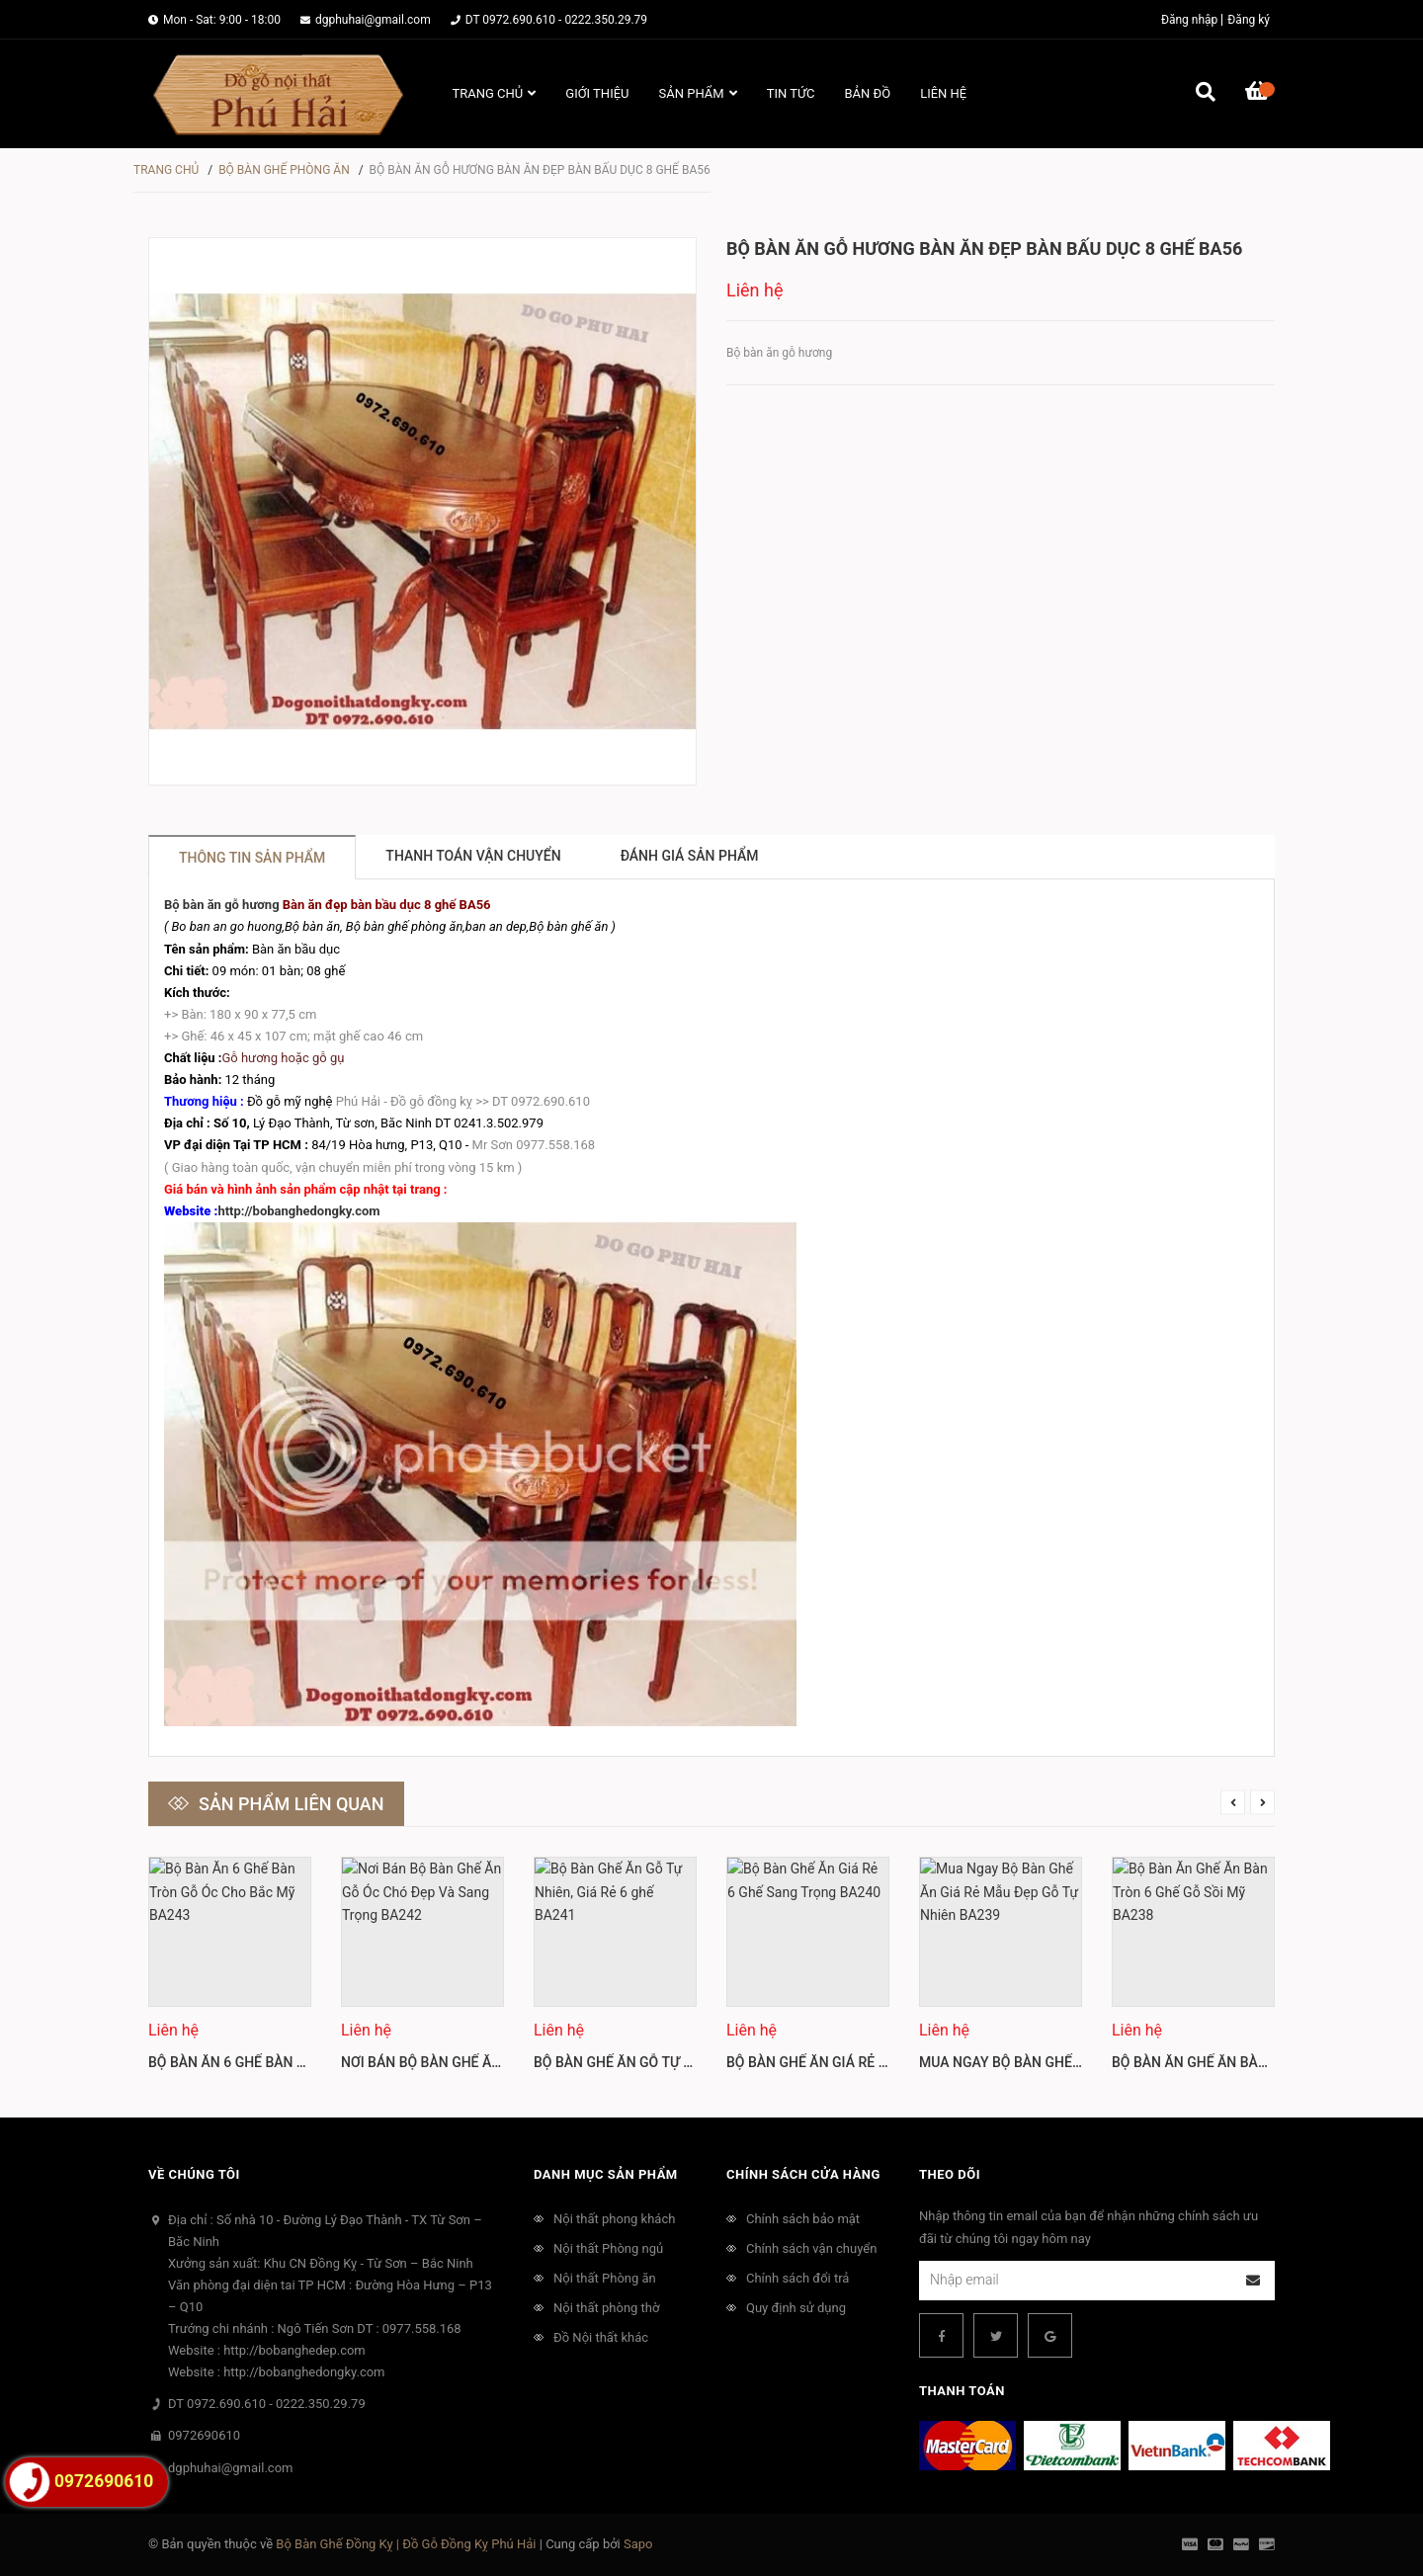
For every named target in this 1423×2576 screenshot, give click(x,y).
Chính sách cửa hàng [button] (803, 2174)
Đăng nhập (1189, 20)
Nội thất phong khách (614, 2218)
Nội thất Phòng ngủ (608, 2248)
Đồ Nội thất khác (600, 2337)
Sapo (638, 2543)
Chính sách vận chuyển (811, 2248)
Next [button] (1262, 1801)
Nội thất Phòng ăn (604, 2278)
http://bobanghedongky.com (298, 1211)
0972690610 (204, 2435)
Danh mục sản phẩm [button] (606, 2174)
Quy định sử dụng (796, 2307)
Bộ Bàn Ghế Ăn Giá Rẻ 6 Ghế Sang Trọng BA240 (888, 2062)
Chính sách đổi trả (797, 2278)
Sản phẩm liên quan (291, 1803)
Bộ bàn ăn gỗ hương (222, 904)
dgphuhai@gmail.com (373, 20)
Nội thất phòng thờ (606, 2307)
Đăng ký (1248, 20)
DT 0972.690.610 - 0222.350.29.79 (556, 20)
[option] (229, 1972)
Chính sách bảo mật (803, 2218)
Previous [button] (1232, 1801)
